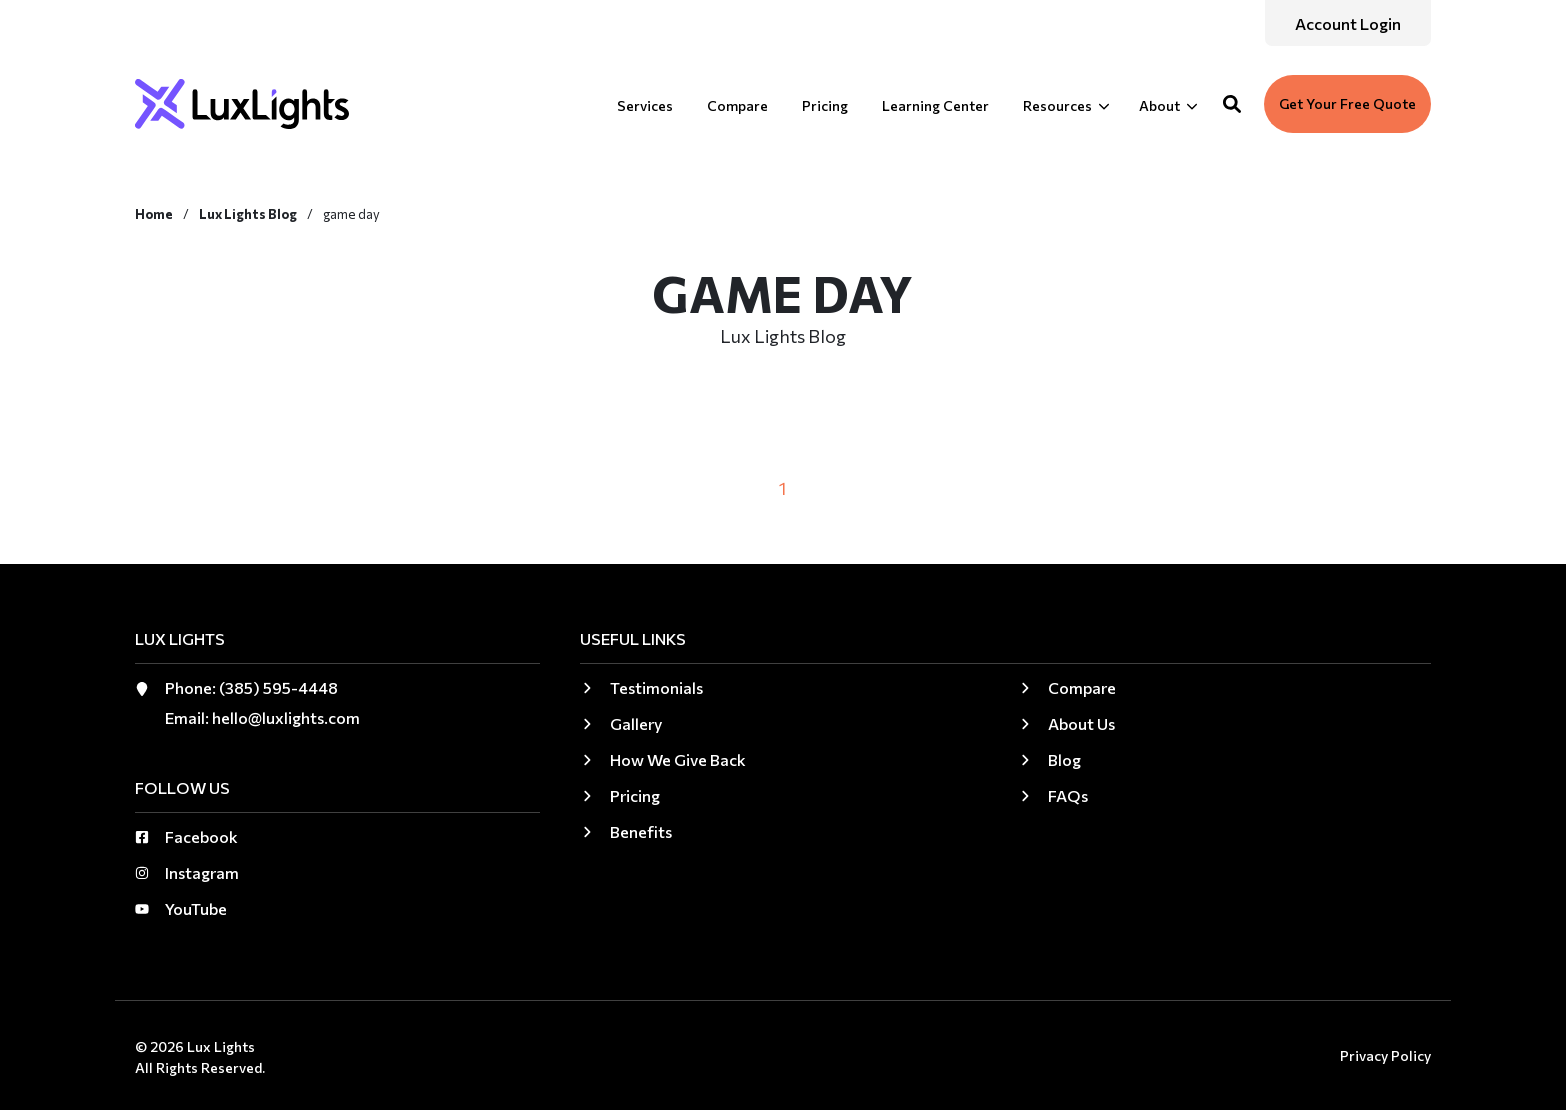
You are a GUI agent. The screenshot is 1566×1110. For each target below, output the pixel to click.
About (1159, 105)
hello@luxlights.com (286, 717)
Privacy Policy (1385, 1055)
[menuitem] (1348, 23)
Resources (1057, 105)
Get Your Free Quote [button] (1347, 103)
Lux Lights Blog (249, 214)
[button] (1232, 104)
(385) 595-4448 (278, 687)
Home (155, 214)
